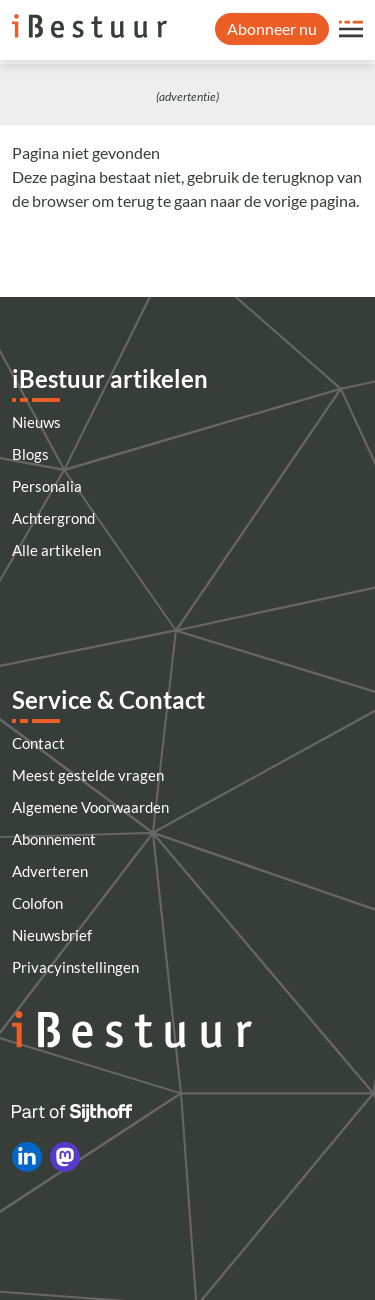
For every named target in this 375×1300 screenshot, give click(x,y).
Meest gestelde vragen (88, 775)
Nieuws (36, 422)
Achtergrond (53, 518)
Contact (38, 743)
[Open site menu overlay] (351, 29)
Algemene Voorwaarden (90, 807)
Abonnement (54, 839)
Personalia (47, 486)
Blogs (30, 454)
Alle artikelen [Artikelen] (56, 550)
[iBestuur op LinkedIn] (27, 1157)
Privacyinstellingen (75, 967)
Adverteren (50, 871)
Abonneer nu (272, 28)
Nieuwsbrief (52, 935)
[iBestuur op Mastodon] (65, 1157)
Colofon (37, 903)
